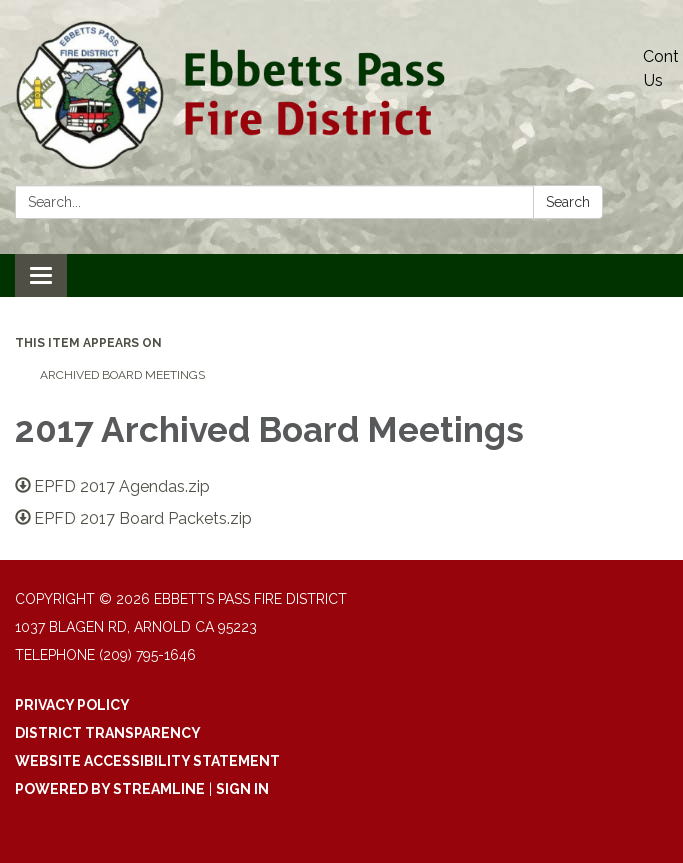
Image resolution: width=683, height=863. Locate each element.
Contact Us (660, 68)
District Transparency (108, 733)
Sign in (242, 789)
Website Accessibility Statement (147, 761)
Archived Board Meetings (122, 375)
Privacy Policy (72, 705)
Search (568, 202)
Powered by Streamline (110, 789)
